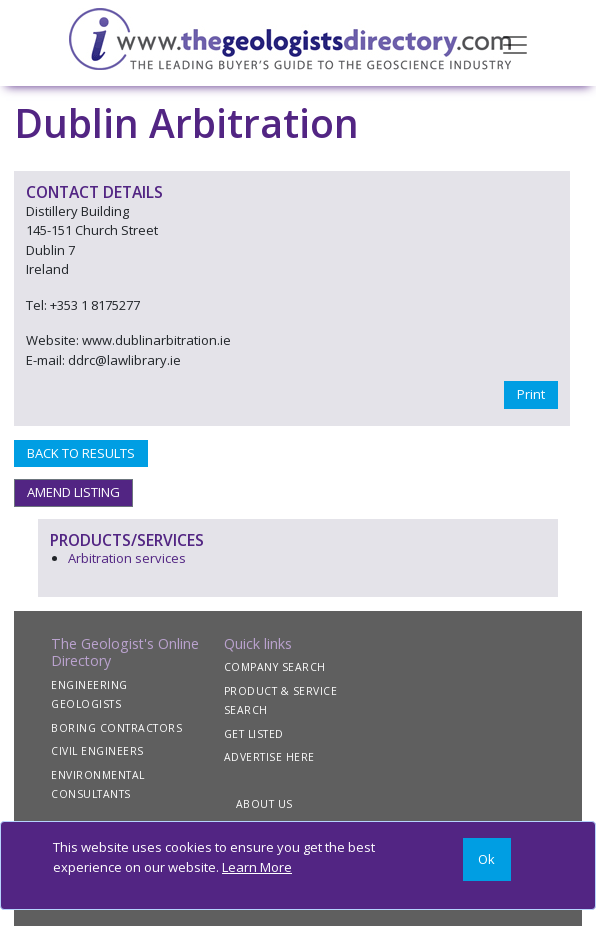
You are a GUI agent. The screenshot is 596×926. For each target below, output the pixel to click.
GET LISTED (254, 734)
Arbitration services (127, 558)
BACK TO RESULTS (81, 453)
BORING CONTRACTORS (116, 728)
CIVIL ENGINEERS (97, 751)
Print (531, 394)
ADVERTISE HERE (269, 757)
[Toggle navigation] (515, 43)
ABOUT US (264, 804)
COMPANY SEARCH (275, 667)
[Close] (487, 859)
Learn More (257, 867)
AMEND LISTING (73, 492)
